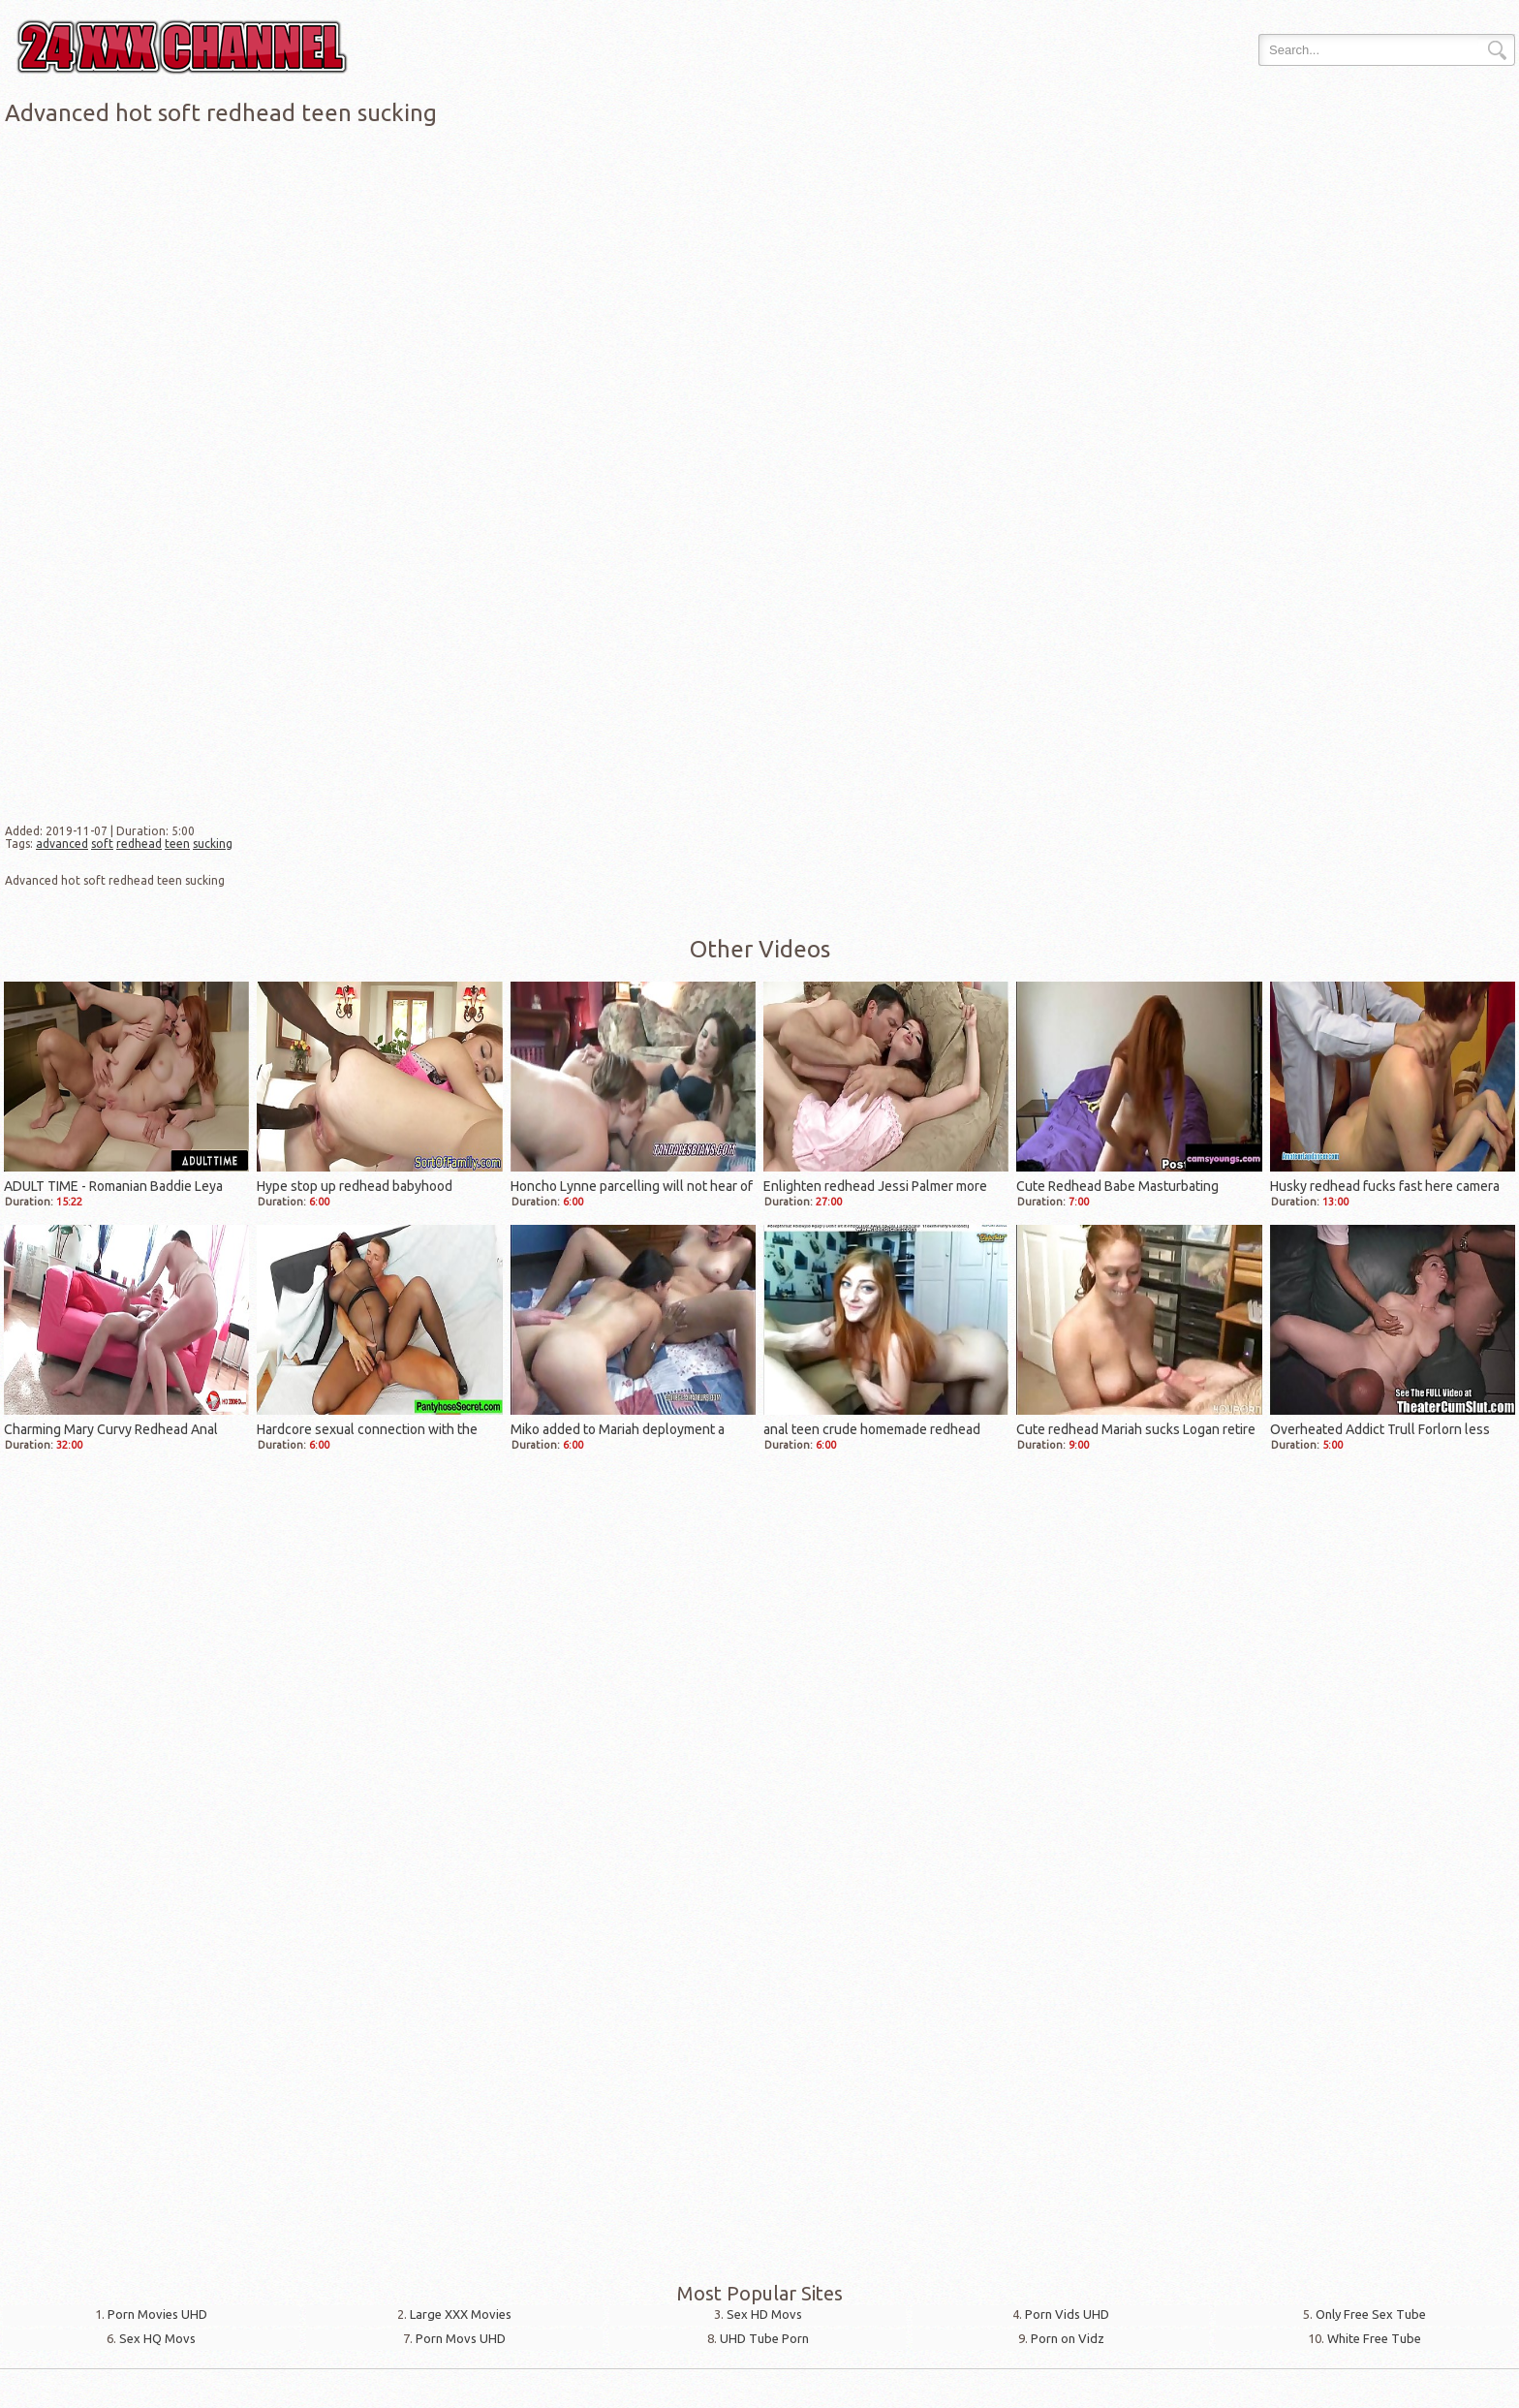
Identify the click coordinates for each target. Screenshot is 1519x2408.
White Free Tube (1374, 2338)
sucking (212, 843)
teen (177, 843)
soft (102, 843)
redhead (139, 843)
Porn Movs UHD (461, 2338)
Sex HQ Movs (157, 2338)
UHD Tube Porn (764, 2338)
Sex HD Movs (764, 2314)
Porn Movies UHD (157, 2314)
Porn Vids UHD (1067, 2314)
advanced (62, 843)
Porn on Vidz (1067, 2338)
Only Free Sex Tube (1371, 2314)
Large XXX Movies (461, 2314)
